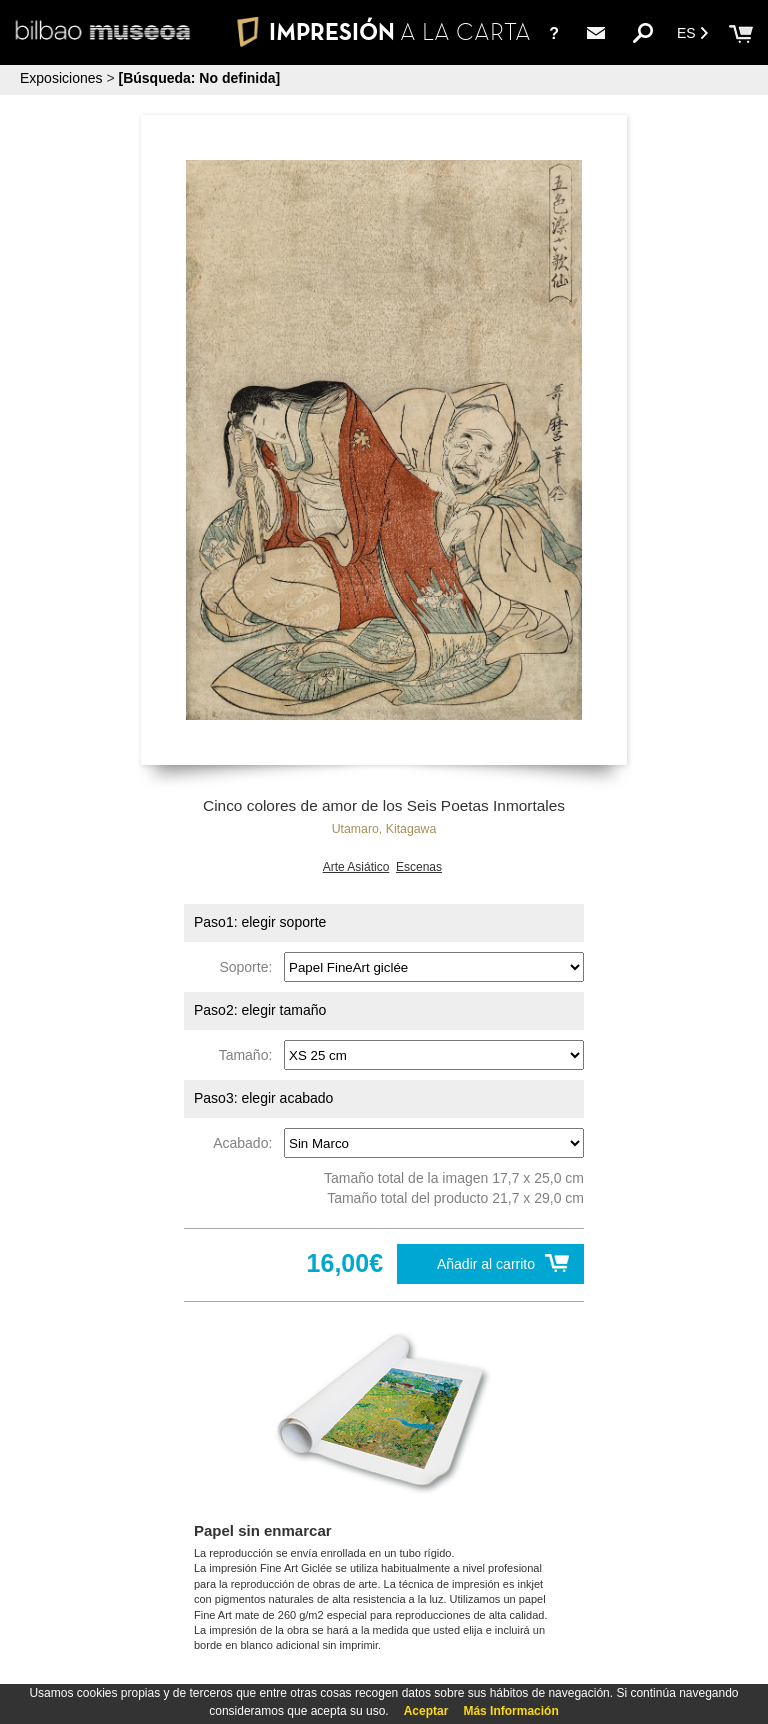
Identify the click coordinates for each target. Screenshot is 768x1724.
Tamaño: (249, 1055)
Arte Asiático (356, 867)
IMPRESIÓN (383, 31)
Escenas (419, 867)
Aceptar (426, 1711)
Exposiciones (61, 78)
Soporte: (249, 967)
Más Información (510, 1711)
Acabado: (246, 1143)
